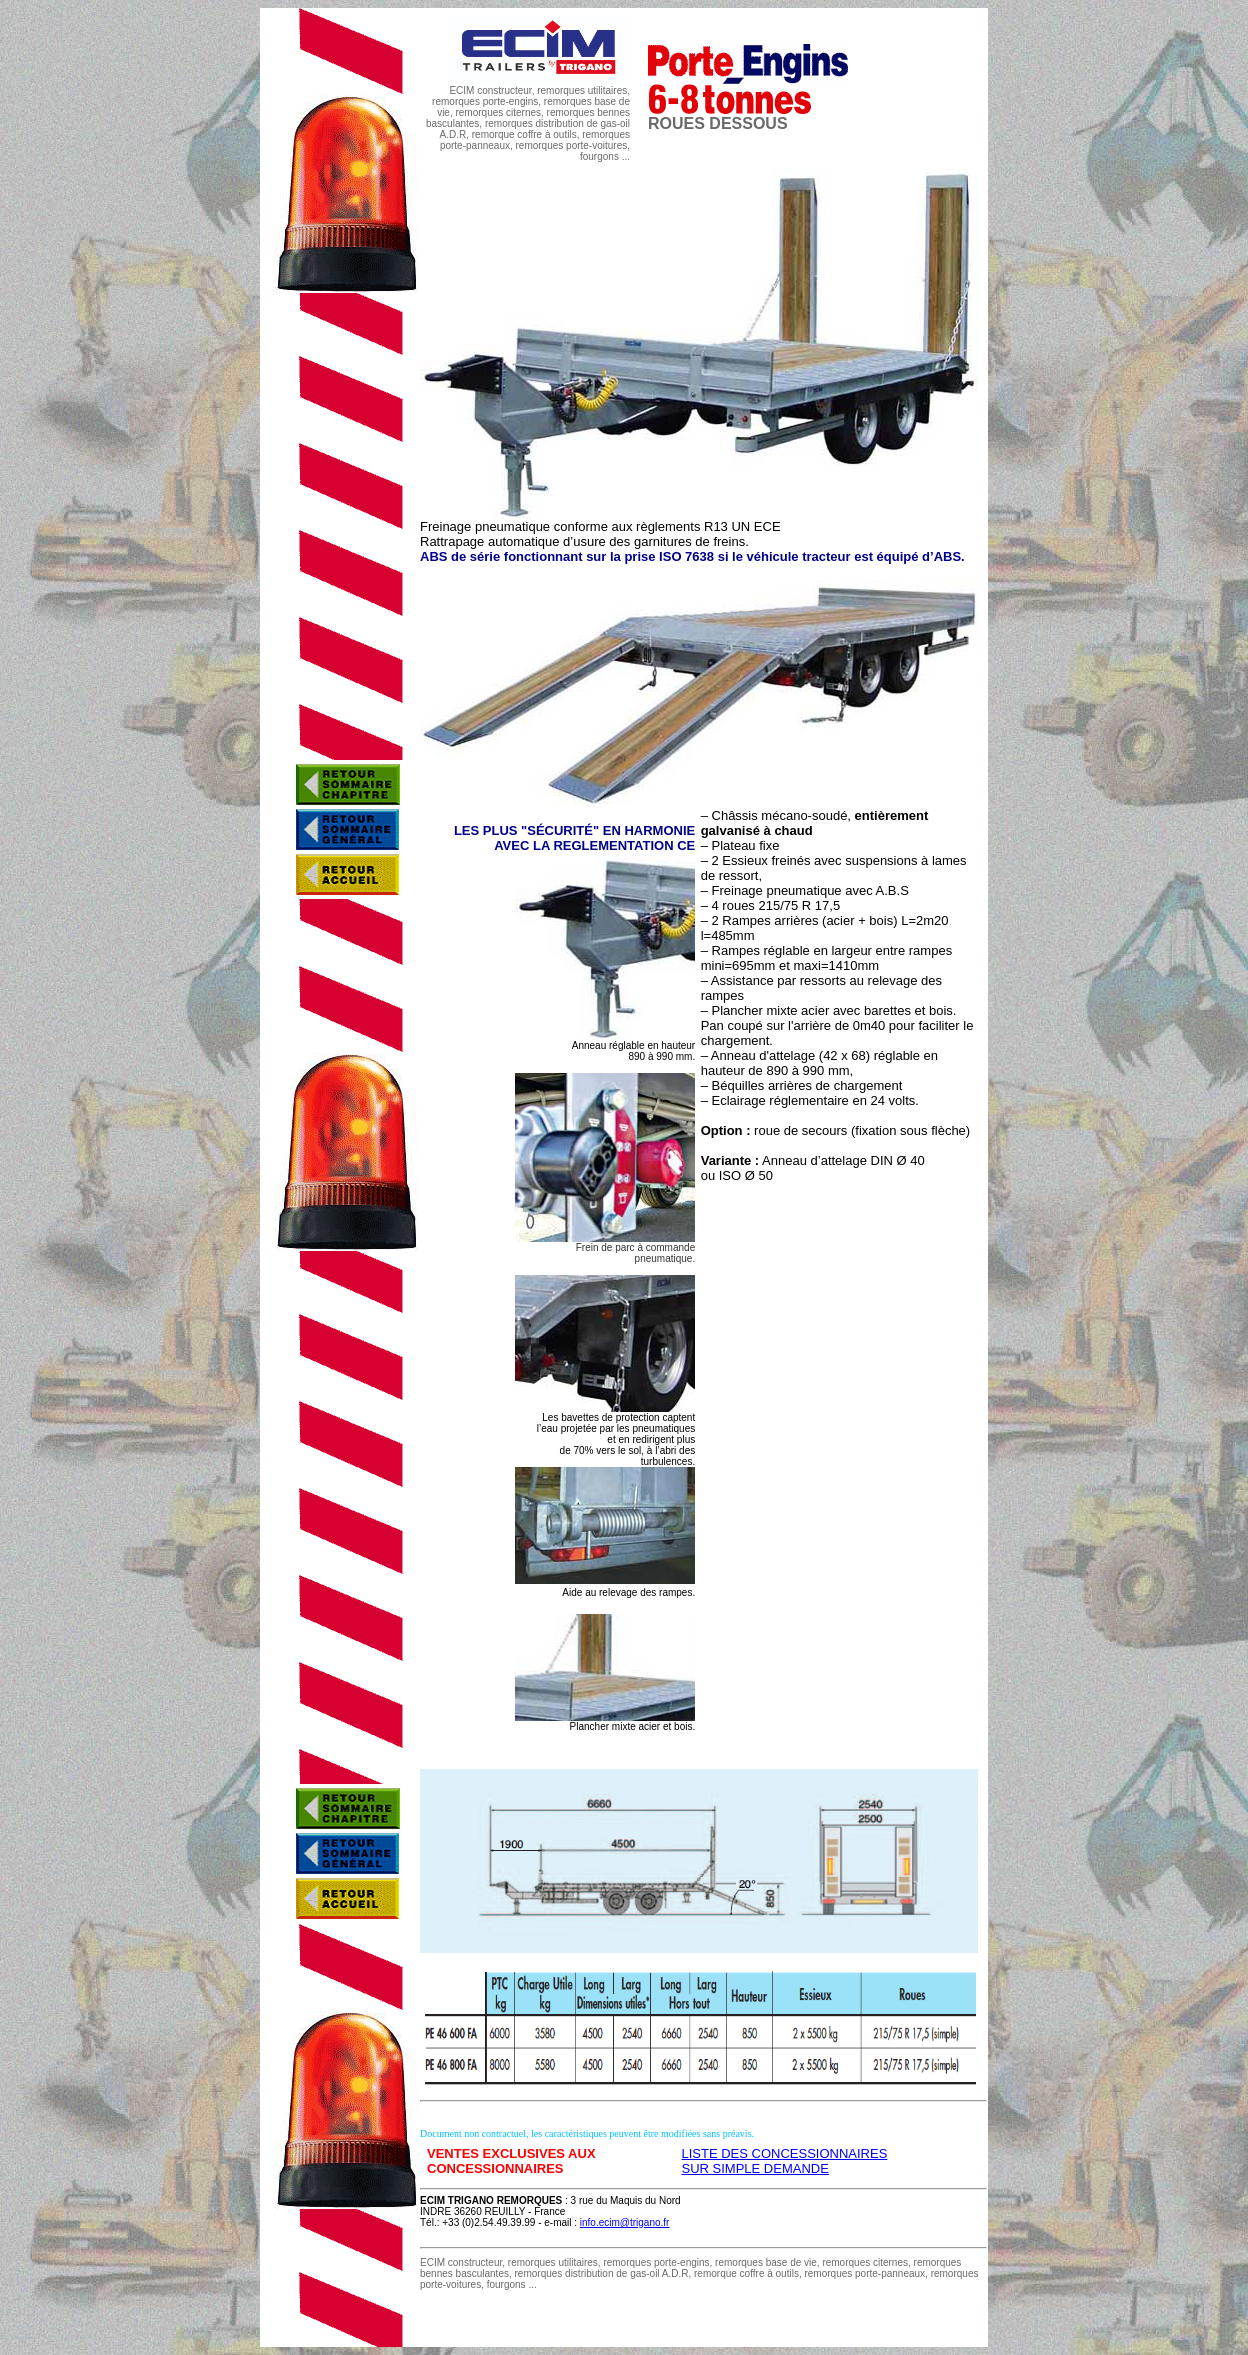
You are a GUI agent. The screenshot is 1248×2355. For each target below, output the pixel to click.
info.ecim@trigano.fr (625, 2222)
